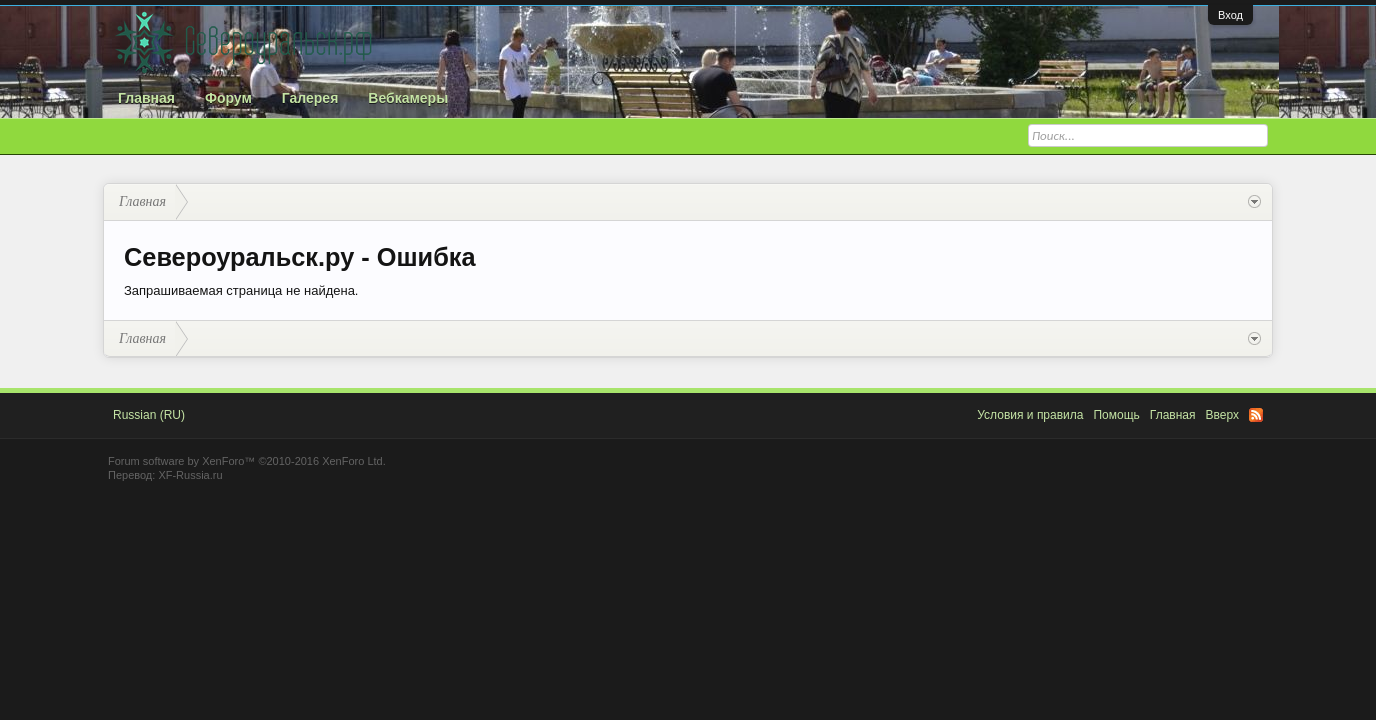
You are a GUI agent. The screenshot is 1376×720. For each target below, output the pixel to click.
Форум (228, 98)
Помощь (1116, 415)
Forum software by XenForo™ (247, 461)
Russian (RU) (149, 415)
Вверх (1222, 415)
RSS (1256, 415)
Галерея (310, 98)
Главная (146, 98)
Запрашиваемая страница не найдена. (241, 290)
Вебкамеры (408, 98)
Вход (1230, 15)
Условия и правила (1030, 415)
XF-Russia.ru (190, 475)
